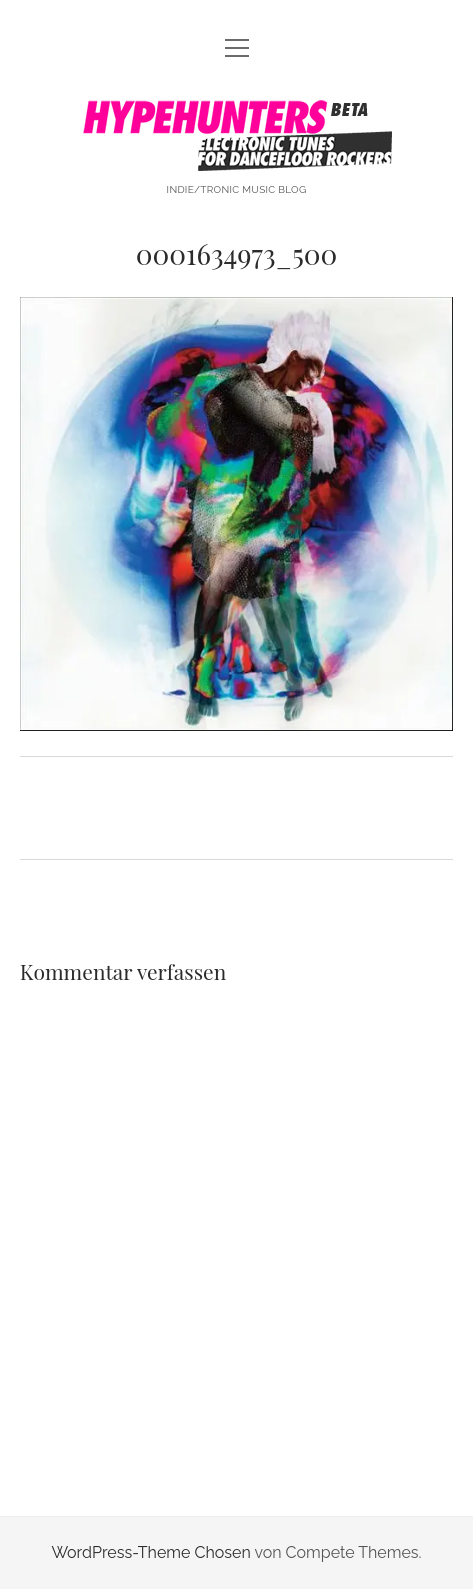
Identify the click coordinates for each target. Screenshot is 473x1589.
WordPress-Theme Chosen (150, 1552)
